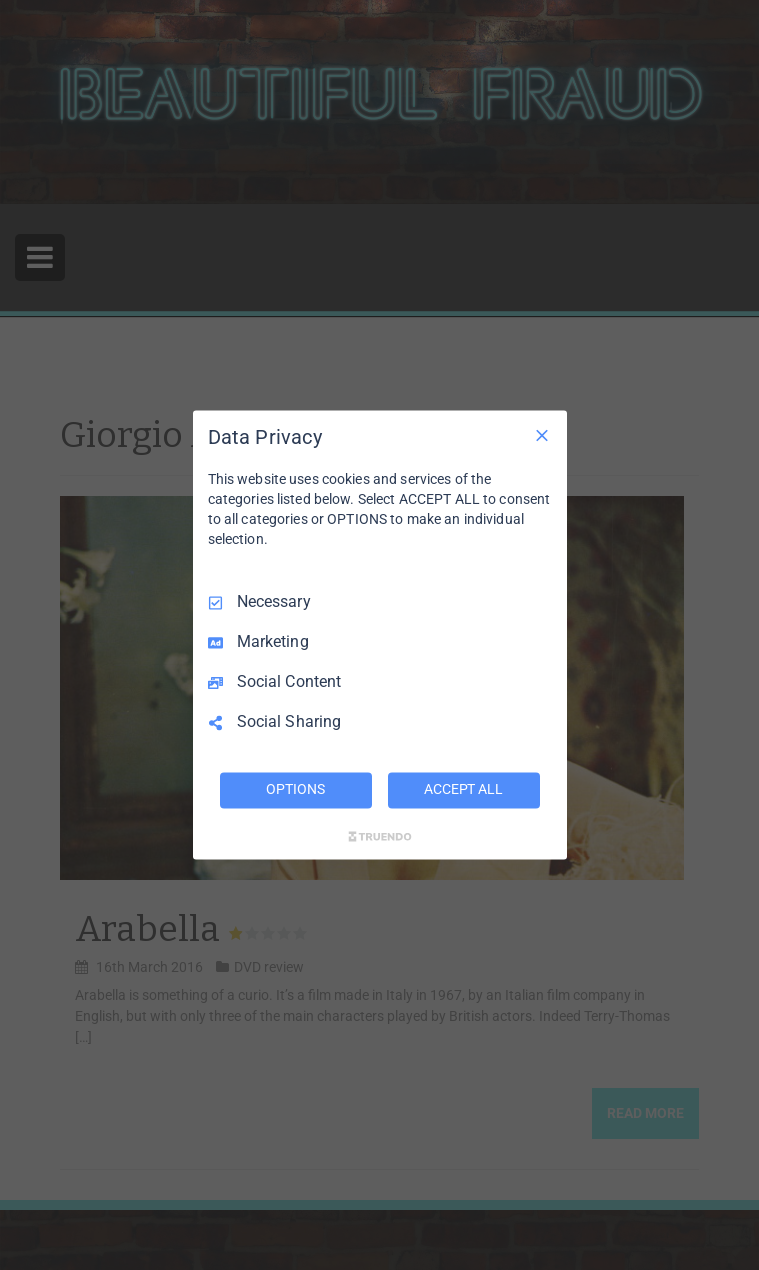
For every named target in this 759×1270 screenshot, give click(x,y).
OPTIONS (295, 790)
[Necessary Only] (542, 435)
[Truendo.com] (380, 837)
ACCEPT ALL (463, 790)
